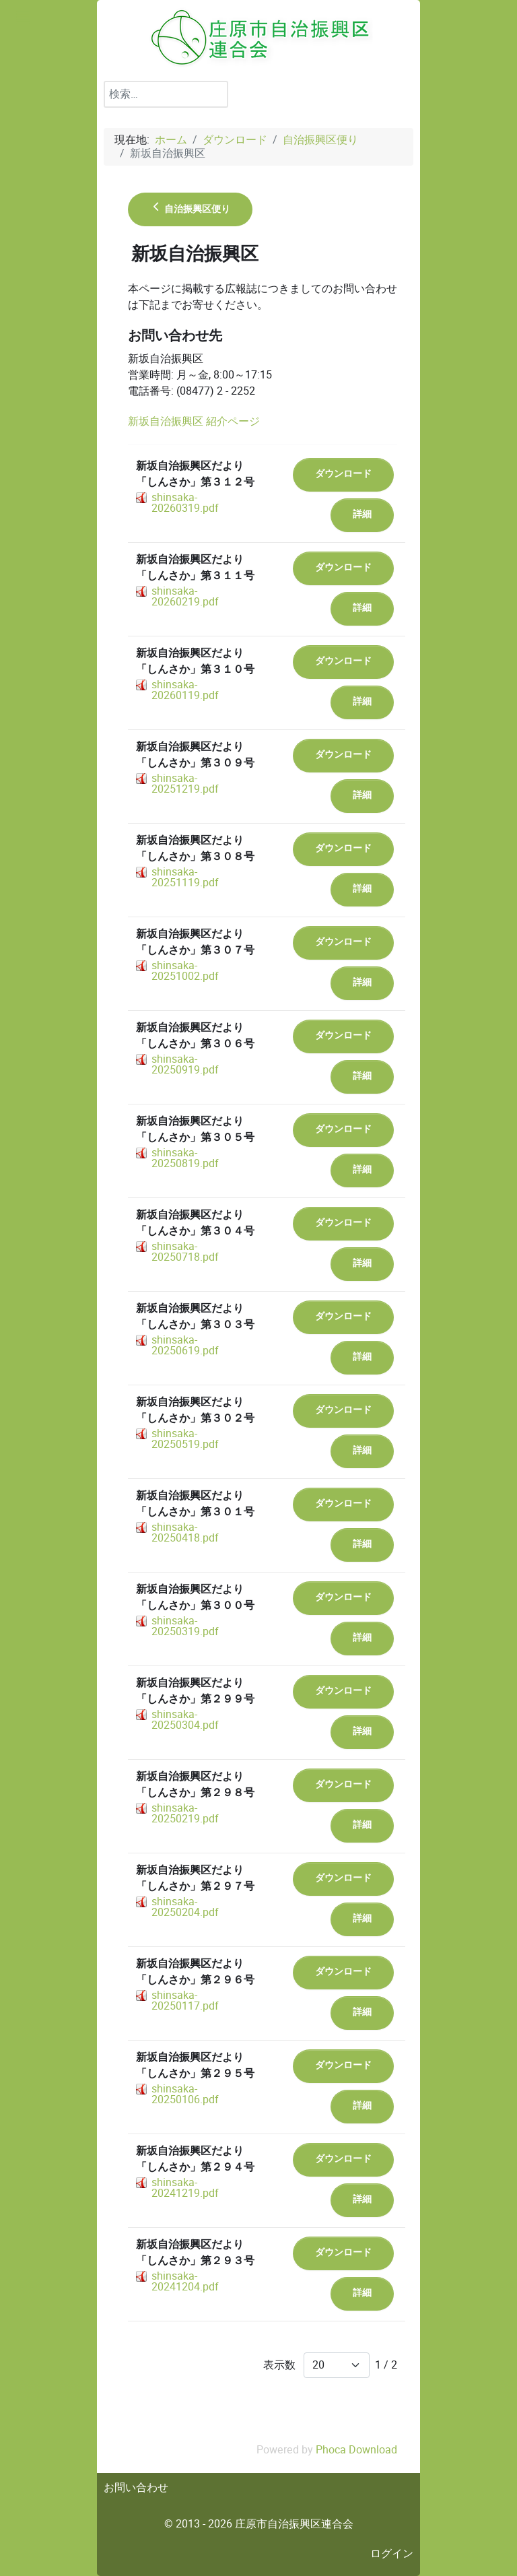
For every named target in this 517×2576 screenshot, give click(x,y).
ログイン (391, 2553)
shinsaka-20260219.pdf (185, 596)
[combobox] (166, 94)
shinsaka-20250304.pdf (185, 1720)
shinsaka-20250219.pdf (185, 1813)
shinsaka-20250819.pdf (185, 1158)
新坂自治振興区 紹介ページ (194, 421)
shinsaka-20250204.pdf (185, 1907)
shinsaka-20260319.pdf (185, 503)
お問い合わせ (136, 2487)
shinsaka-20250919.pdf (185, 1064)
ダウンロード (343, 474)
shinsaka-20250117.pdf (185, 2000)
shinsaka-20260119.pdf (185, 690)
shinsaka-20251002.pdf (185, 971)
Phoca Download (356, 2449)
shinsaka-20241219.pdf (185, 2188)
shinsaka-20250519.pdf (185, 1439)
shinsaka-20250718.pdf (185, 1252)
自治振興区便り (190, 209)
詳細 (362, 514)
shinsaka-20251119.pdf (185, 877)
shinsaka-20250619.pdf (185, 1345)
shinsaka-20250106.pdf (185, 2094)
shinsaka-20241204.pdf (185, 2281)
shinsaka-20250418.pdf (185, 1532)
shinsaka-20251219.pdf (185, 783)
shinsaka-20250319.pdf (185, 1626)
